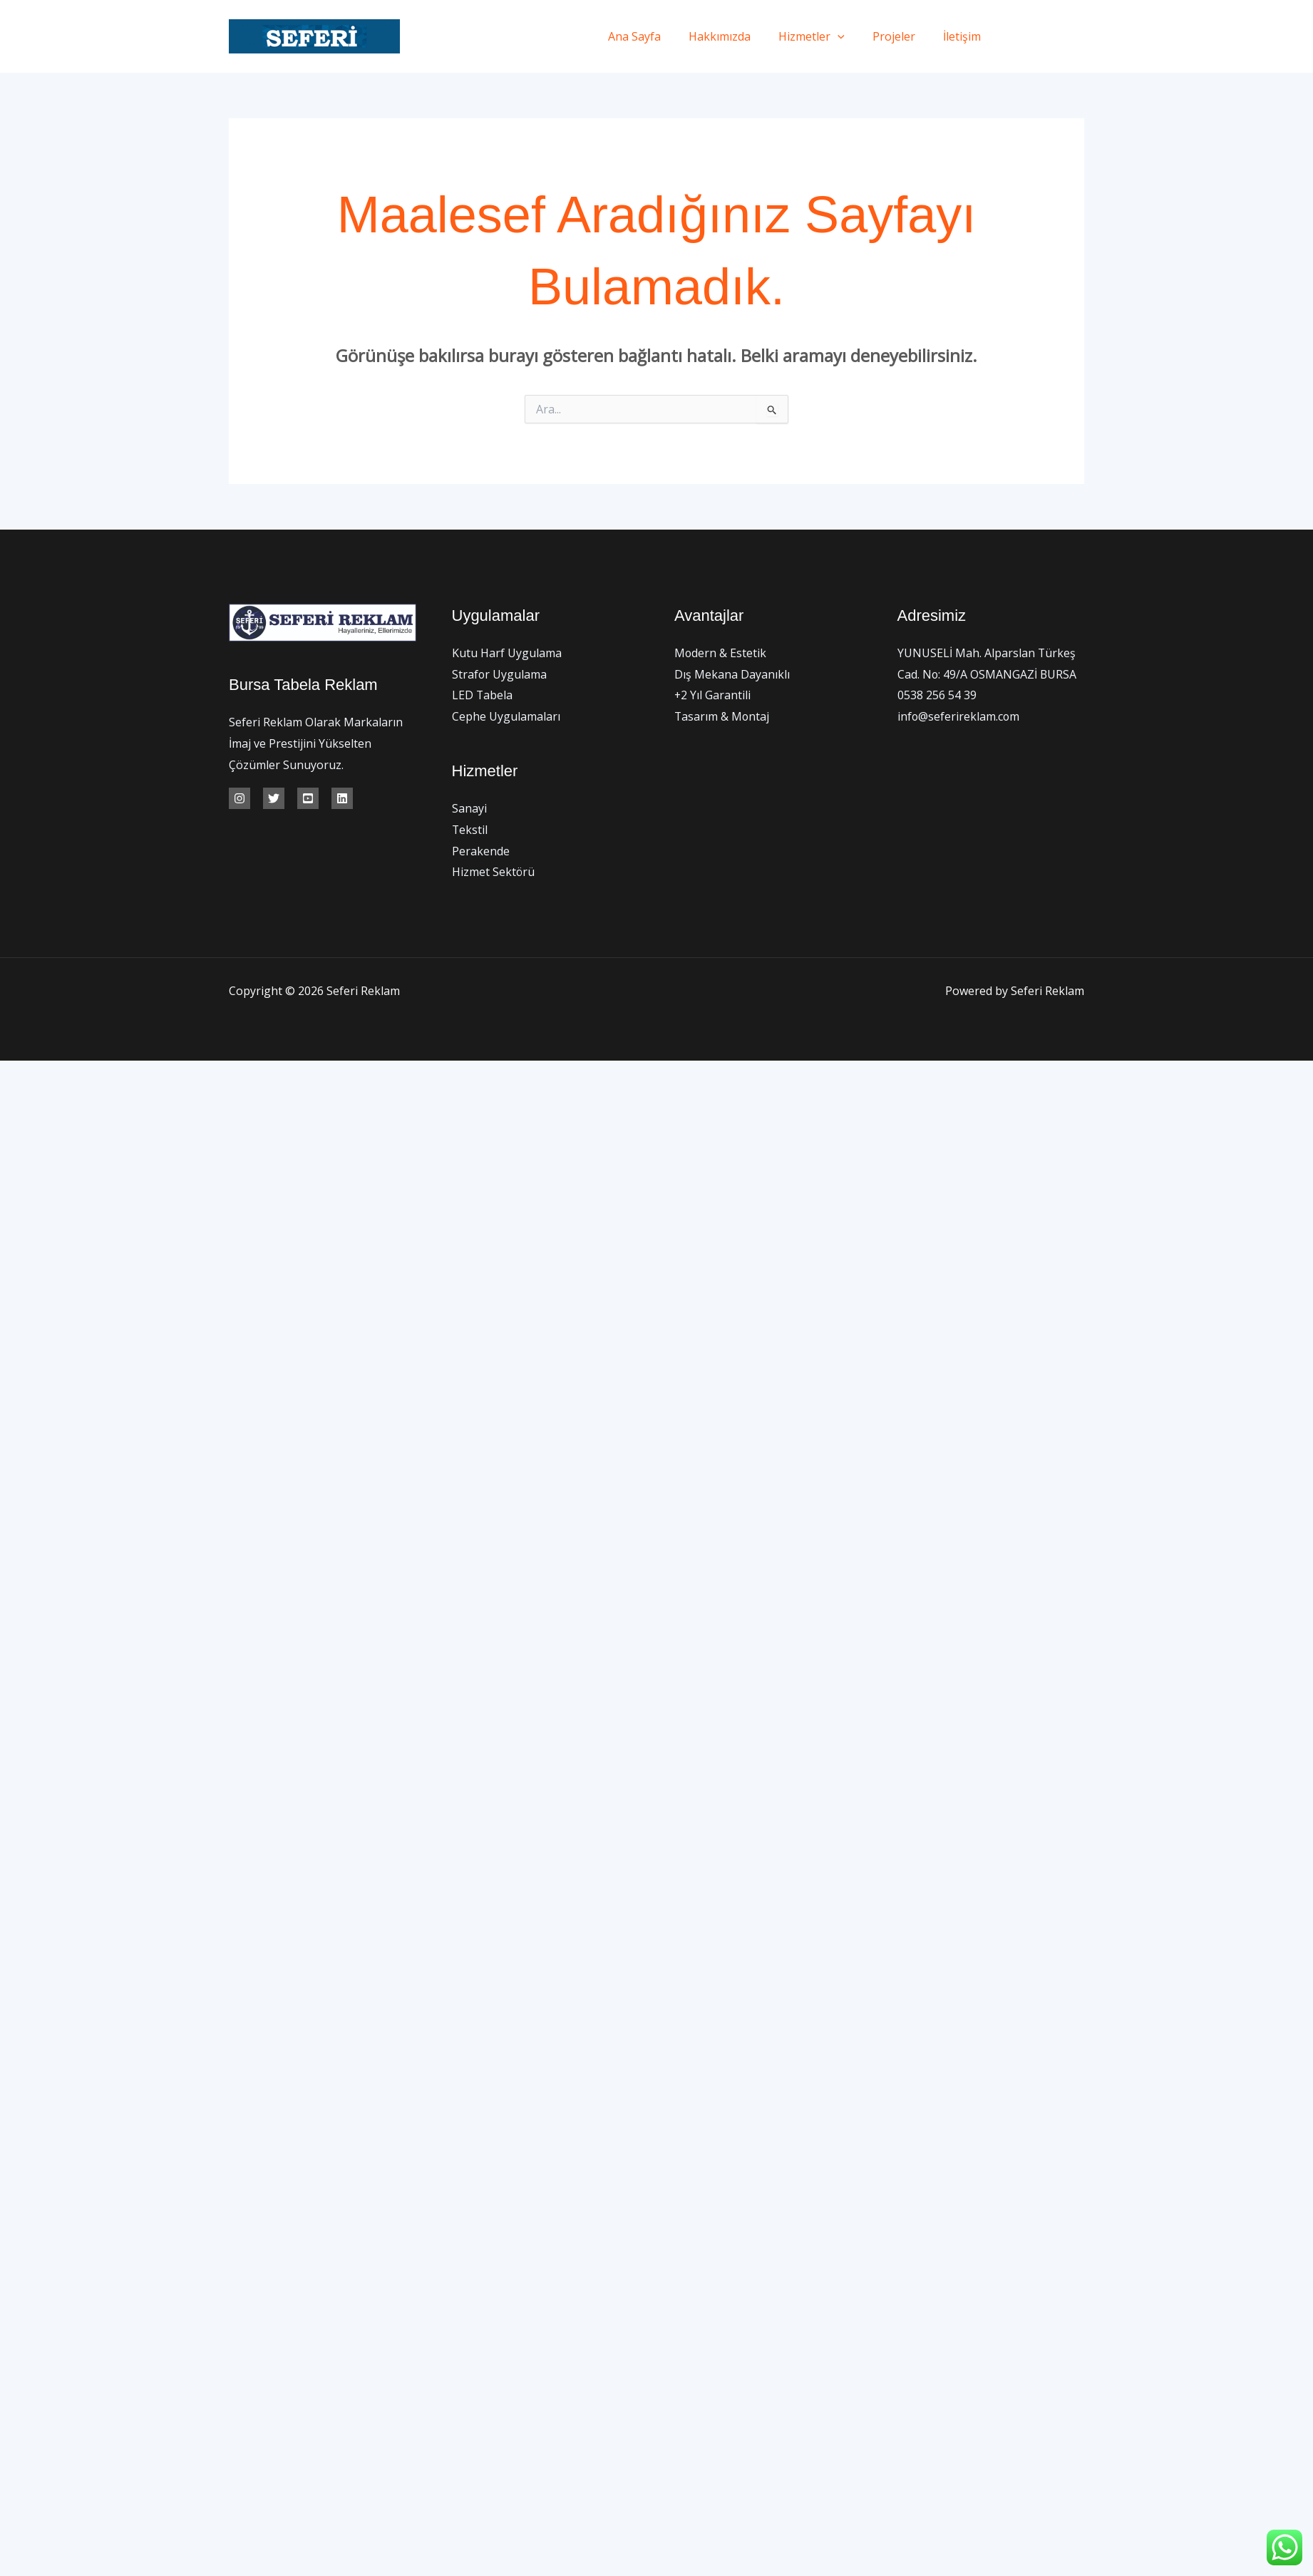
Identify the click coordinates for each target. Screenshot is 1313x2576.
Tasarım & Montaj (722, 716)
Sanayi (469, 809)
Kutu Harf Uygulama (507, 653)
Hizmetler (824, 36)
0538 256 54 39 (937, 695)
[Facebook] (1014, 36)
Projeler (901, 36)
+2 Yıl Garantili (712, 695)
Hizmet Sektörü (493, 872)
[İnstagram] (239, 798)
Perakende (481, 851)
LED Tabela (482, 695)
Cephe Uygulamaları (506, 716)
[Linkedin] (342, 798)
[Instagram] (1078, 36)
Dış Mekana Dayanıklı (732, 674)
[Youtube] (308, 798)
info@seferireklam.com (959, 716)
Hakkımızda (737, 36)
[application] (850, 36)
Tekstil (470, 830)
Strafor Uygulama (499, 674)
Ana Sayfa (657, 36)
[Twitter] (1046, 36)
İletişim (965, 36)
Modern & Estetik (720, 653)
